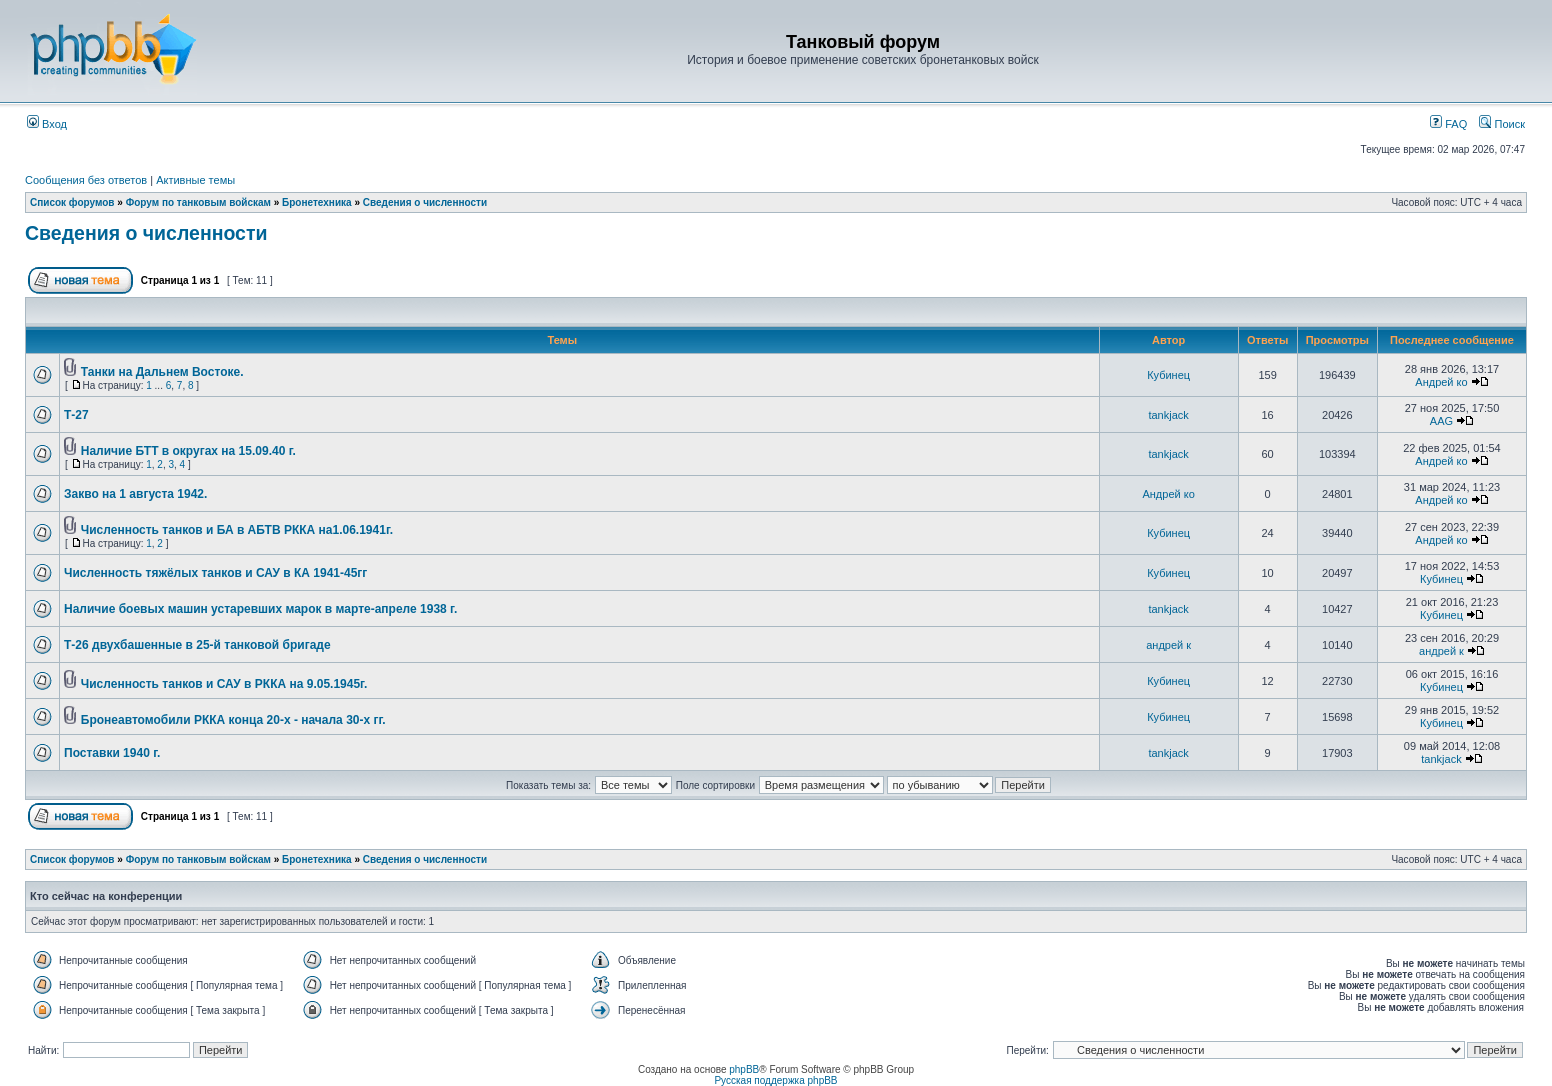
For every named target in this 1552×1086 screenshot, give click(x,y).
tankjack (1168, 415)
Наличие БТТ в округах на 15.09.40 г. (188, 451)
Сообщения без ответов (86, 180)
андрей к (1168, 645)
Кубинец (1168, 375)
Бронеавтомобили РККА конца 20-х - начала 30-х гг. (233, 720)
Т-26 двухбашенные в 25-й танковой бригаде (197, 645)
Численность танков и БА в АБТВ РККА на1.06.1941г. (237, 530)
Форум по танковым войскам (198, 202)
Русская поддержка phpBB (775, 1080)
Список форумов (72, 202)
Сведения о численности (425, 202)
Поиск (1502, 124)
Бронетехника (317, 202)
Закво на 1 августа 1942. (135, 494)
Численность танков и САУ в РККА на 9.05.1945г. (224, 684)
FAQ (1448, 124)
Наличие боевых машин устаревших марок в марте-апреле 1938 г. (260, 609)
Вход (47, 124)
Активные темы (195, 180)
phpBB (744, 1069)
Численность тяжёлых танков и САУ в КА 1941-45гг (215, 573)
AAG (1441, 421)
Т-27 (76, 415)
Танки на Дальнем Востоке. (162, 372)
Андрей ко (1441, 382)
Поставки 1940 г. (112, 753)
